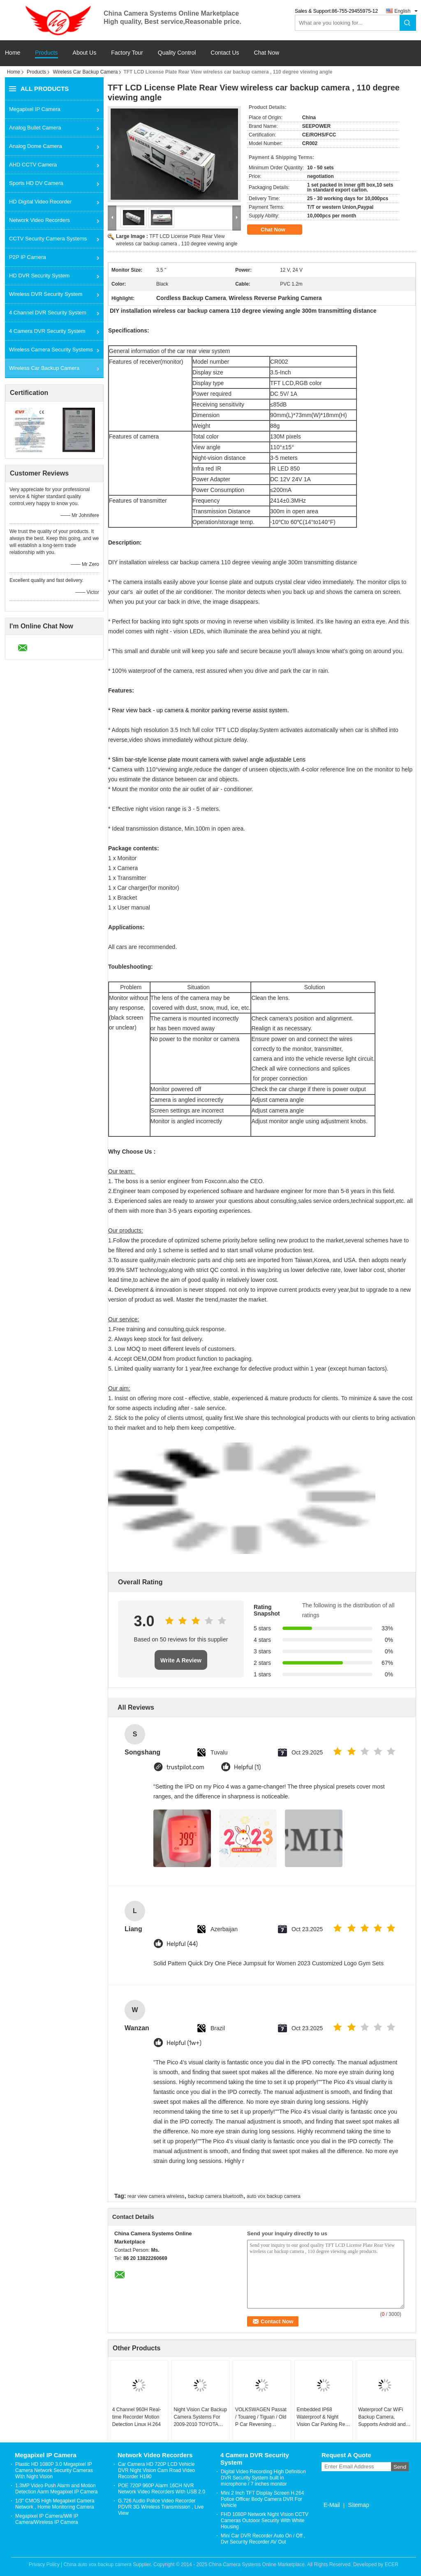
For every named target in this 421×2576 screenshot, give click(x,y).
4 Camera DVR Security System (47, 331)
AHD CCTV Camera (33, 165)
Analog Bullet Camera (35, 128)
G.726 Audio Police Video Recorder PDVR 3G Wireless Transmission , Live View (161, 2507)
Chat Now (266, 53)
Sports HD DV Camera (36, 183)
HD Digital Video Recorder (40, 202)
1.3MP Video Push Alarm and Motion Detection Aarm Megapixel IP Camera (56, 2489)
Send (399, 2467)
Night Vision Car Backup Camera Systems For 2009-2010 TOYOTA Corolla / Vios (200, 2417)
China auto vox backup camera (97, 2564)
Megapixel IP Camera (34, 109)
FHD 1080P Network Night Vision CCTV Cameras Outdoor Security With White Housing (264, 2520)
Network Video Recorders (39, 220)
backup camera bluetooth (215, 2196)
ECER (391, 2564)
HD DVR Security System (39, 275)
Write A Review (180, 1660)
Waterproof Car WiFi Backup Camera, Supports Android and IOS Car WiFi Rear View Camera (384, 2417)
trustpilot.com (185, 1767)
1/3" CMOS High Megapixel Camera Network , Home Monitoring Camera (54, 2504)
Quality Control (177, 53)
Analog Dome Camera (35, 146)
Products (46, 53)
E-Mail (332, 2505)
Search (408, 23)
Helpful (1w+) (184, 2043)
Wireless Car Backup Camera (85, 72)
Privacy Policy (44, 2564)
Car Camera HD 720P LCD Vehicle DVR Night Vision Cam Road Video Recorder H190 (156, 2470)
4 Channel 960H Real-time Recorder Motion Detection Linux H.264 (136, 2417)
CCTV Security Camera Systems (48, 238)
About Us (85, 53)
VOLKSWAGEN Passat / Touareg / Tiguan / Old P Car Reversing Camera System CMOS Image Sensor (261, 2417)
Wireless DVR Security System (45, 294)
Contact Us (224, 53)
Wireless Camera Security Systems (51, 349)
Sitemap (358, 2505)
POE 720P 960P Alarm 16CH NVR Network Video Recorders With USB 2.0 (161, 2489)
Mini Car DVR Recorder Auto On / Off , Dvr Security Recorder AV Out (263, 2539)
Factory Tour (127, 53)
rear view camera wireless (156, 2196)
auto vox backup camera (274, 2196)
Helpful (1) (247, 1767)
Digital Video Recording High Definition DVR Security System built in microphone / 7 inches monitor (263, 2478)
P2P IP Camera (27, 257)
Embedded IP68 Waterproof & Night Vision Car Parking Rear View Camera (323, 2417)
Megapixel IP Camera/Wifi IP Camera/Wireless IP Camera (46, 2519)
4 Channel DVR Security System (47, 312)
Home (12, 53)
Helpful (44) (182, 1944)
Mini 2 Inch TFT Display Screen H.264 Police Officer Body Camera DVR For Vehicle (262, 2499)
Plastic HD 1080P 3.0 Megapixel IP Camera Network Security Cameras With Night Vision (54, 2470)
